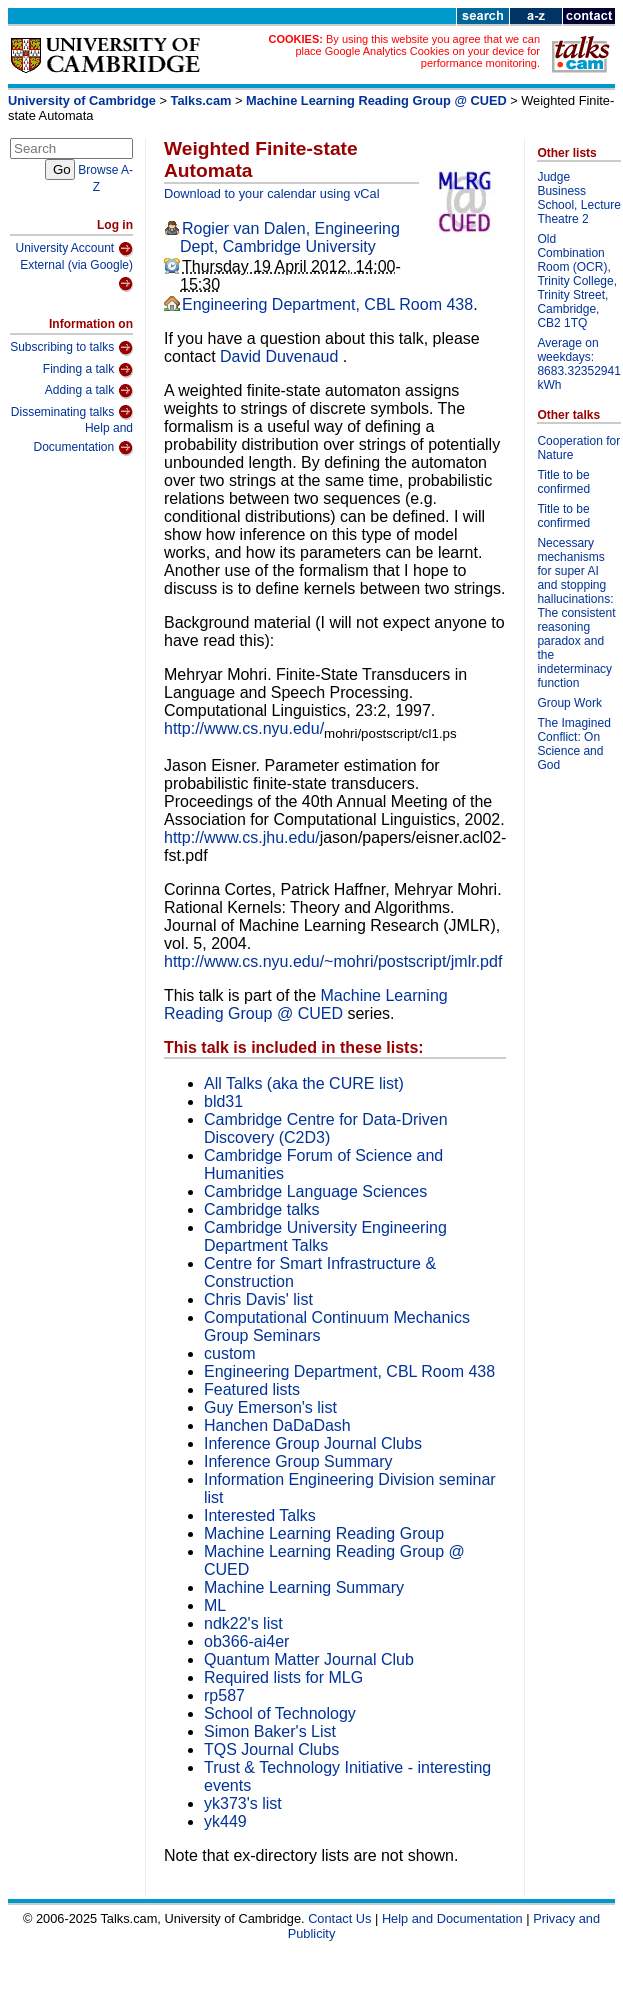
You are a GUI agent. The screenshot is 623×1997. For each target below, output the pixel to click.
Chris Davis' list (258, 1299)
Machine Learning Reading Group (324, 1533)
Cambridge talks (262, 1209)
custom (230, 1353)
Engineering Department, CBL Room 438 (327, 304)
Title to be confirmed (563, 482)
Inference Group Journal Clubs (313, 1443)
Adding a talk (89, 391)
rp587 (224, 1695)
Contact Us (339, 1918)
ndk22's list (243, 1623)
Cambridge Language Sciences (315, 1191)
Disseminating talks (72, 412)
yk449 (225, 1821)
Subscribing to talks (71, 348)
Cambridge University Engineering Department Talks (325, 1236)
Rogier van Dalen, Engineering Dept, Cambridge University (290, 237)
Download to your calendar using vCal (272, 193)
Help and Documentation (83, 438)
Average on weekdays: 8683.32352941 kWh (578, 364)
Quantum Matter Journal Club (309, 1659)
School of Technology (280, 1713)
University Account (74, 249)
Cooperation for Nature (578, 448)
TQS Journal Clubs (271, 1749)
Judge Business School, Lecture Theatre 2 (578, 198)
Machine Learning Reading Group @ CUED (376, 100)
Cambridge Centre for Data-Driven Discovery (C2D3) (326, 1128)
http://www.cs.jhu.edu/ (242, 837)
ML (215, 1605)
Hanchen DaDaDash (277, 1425)
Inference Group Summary (298, 1461)
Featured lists (252, 1389)
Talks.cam (201, 100)
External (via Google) (76, 275)
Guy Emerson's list (270, 1407)
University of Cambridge (82, 100)
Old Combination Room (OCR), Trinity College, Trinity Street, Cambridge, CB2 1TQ (577, 281)
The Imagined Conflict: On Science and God (573, 744)
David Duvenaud (281, 356)
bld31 (223, 1101)
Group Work (569, 703)
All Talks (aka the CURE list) (304, 1083)
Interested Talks (260, 1515)
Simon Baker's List (270, 1731)
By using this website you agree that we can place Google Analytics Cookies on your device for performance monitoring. (417, 51)
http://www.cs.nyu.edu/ (244, 728)
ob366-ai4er (246, 1641)
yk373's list (243, 1803)
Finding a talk (88, 370)
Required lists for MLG (283, 1677)
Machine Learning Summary (304, 1587)
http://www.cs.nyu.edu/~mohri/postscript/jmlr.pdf (333, 961)
